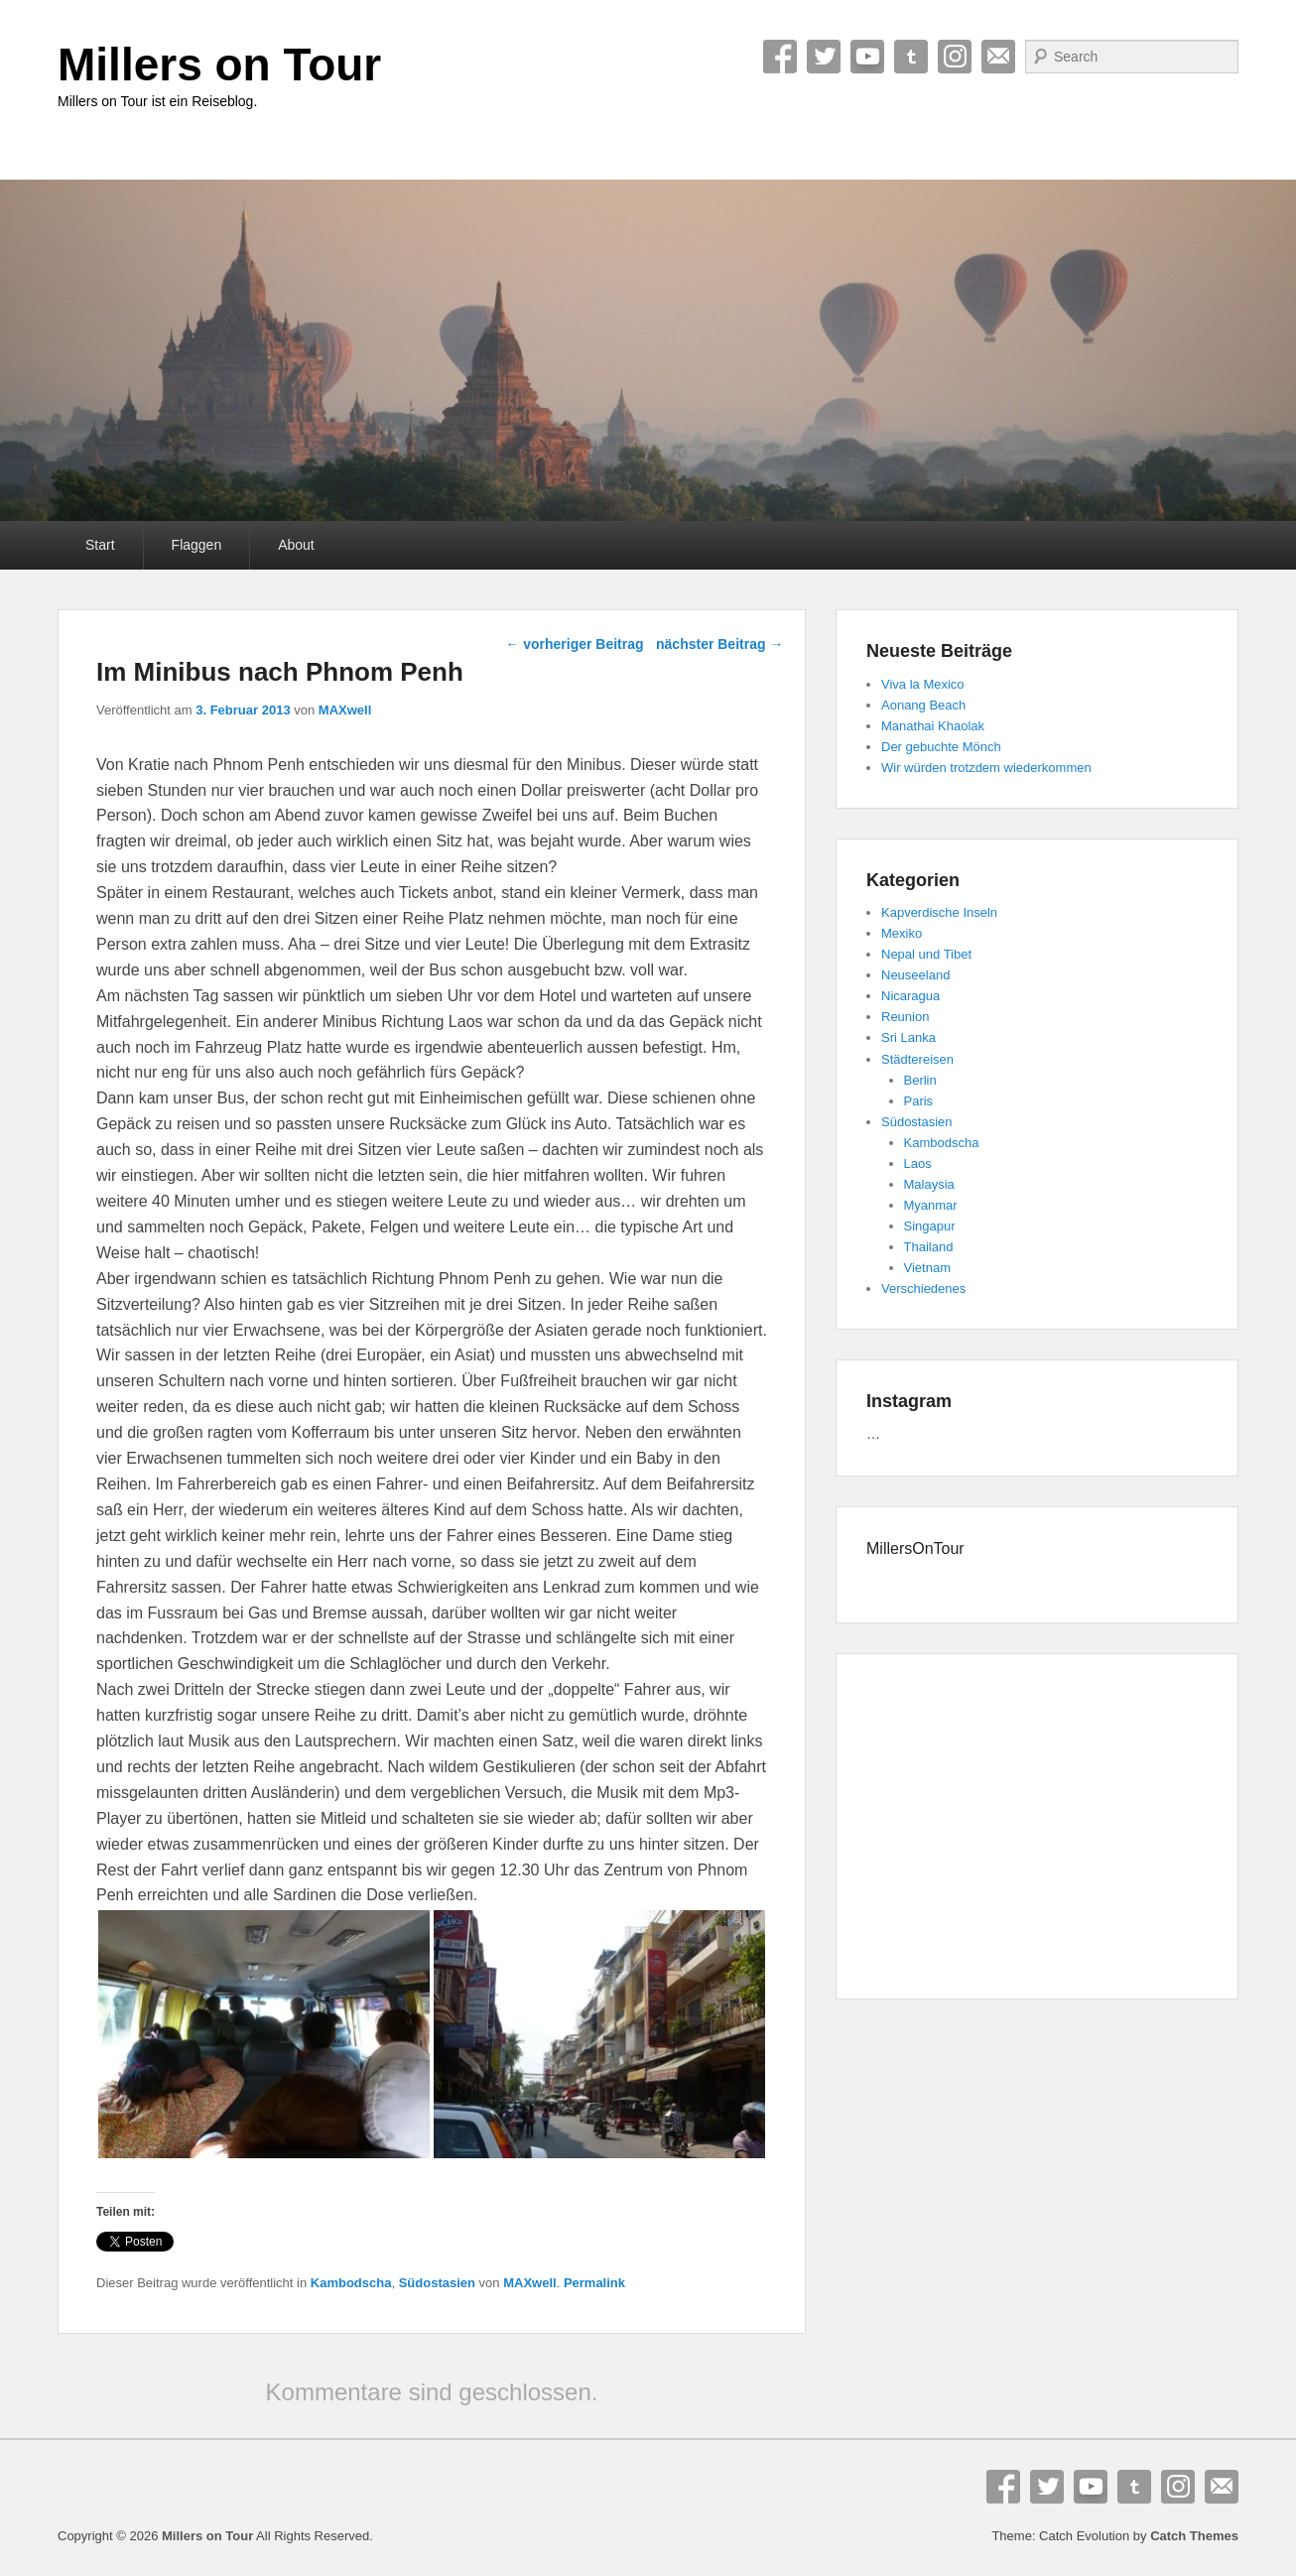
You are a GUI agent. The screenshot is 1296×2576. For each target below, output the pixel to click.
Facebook (780, 56)
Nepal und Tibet (926, 954)
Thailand (929, 1246)
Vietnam (927, 1267)
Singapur (930, 1226)
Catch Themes (1194, 2535)
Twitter (824, 56)
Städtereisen (917, 1059)
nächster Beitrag (719, 644)
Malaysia (929, 1184)
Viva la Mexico (923, 684)
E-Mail (998, 56)
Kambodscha (351, 2282)
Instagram (955, 56)
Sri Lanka (908, 1037)
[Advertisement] (1037, 1830)
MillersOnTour (915, 1548)
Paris (919, 1101)
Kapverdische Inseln (939, 912)
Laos (918, 1163)
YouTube (867, 56)
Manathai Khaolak (932, 725)
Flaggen (197, 545)
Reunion (905, 1016)
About (296, 545)
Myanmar (931, 1205)
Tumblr (911, 56)
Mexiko (901, 933)
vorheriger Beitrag (574, 644)
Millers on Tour (219, 64)
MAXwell (345, 710)
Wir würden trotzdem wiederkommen (986, 767)
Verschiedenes (923, 1288)
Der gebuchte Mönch (941, 746)
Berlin (920, 1080)
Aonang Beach (923, 705)
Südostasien (437, 2282)
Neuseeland (915, 974)
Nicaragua (910, 995)
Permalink (594, 2282)
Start (100, 545)
